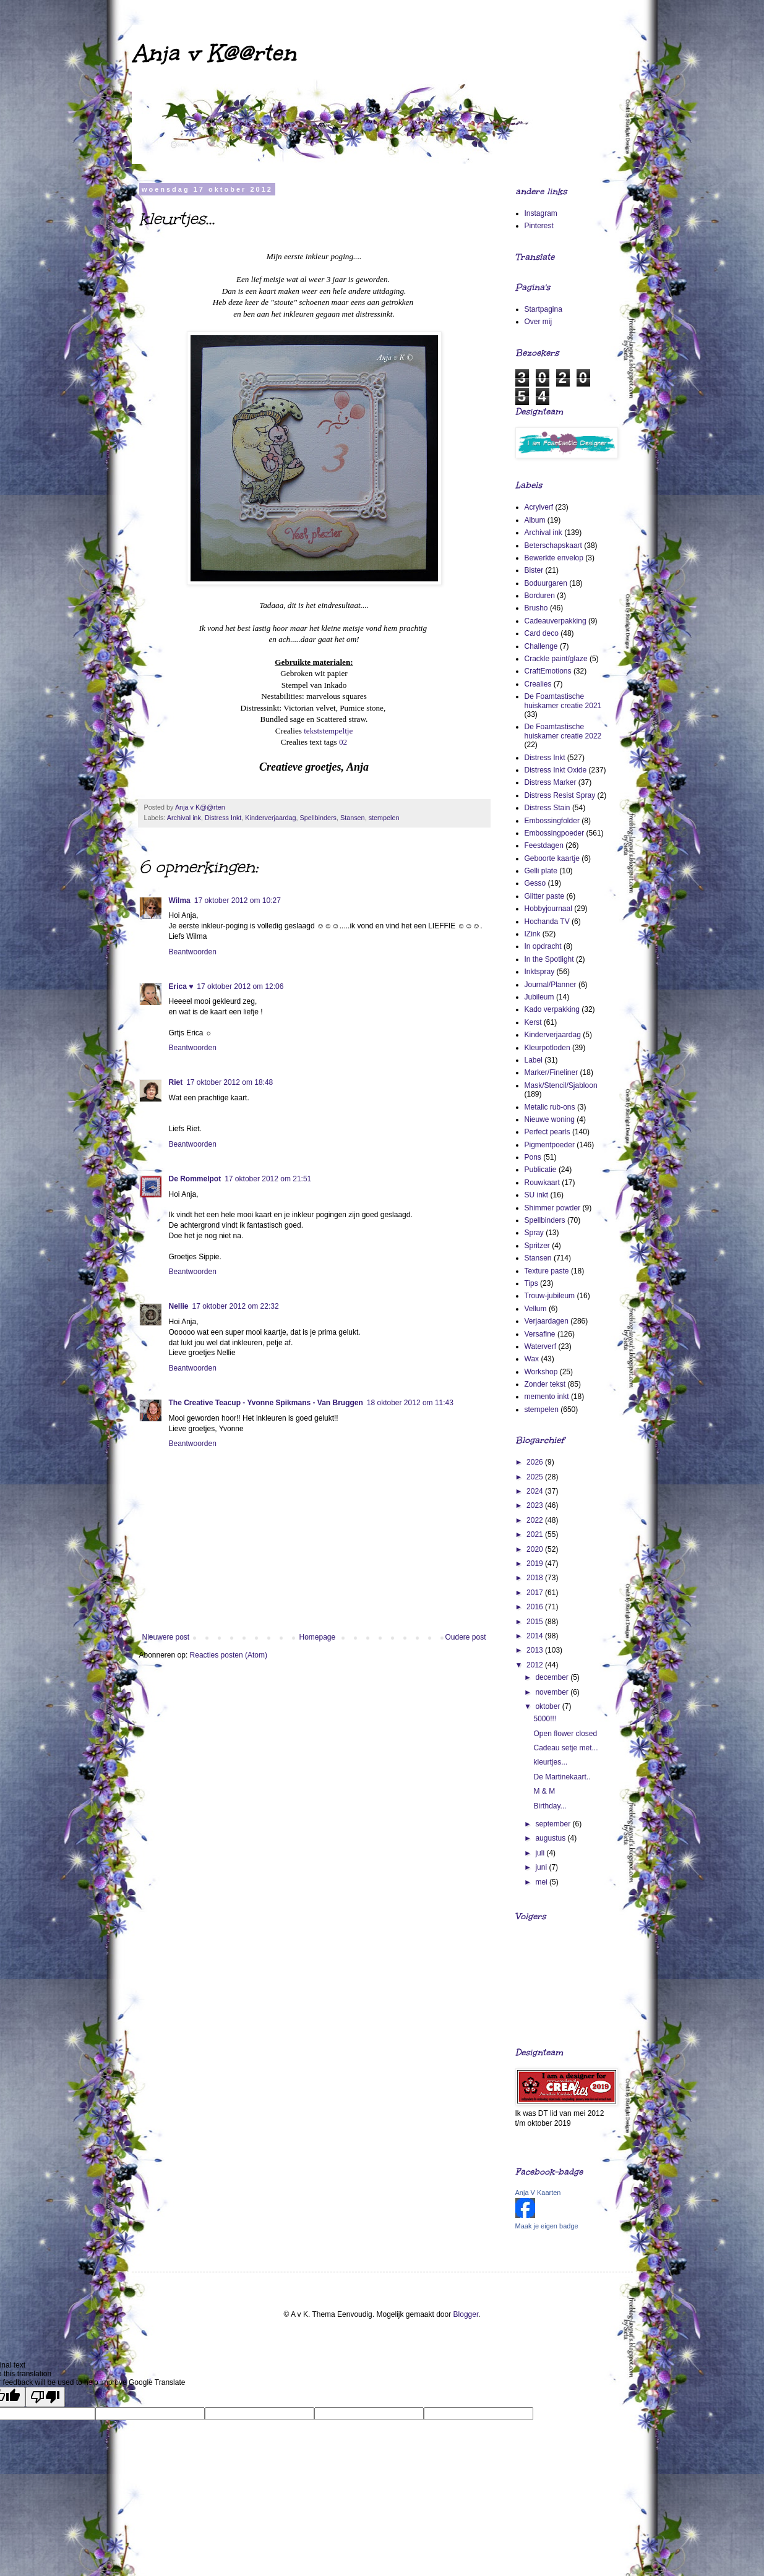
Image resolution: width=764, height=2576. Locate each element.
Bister (534, 570)
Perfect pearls (547, 1132)
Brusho (536, 608)
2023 (535, 1505)
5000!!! (544, 1718)
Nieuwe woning (550, 1119)
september (553, 1824)
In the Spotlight (549, 959)
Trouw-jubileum (550, 1295)
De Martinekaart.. (561, 1777)
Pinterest (539, 225)
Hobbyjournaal (548, 908)
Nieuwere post (166, 1637)
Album (535, 520)
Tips (531, 1283)
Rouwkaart (542, 1182)
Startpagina (543, 309)
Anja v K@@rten (214, 53)
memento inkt (547, 1396)
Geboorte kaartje (552, 858)
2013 (535, 1650)
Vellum (536, 1308)
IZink (533, 934)
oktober (548, 1706)
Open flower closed (565, 1733)
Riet (176, 1082)
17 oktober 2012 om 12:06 (240, 986)
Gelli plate (541, 871)
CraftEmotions (548, 671)
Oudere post (465, 1637)
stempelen (384, 817)
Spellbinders (318, 817)
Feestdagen (544, 845)
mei (542, 1882)
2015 (535, 1621)
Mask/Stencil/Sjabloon (561, 1085)
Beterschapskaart (553, 545)
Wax (532, 1358)
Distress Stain (547, 807)
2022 (535, 1520)
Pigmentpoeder (550, 1144)
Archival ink (184, 817)
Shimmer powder (553, 1208)
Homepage (317, 1637)
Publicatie (541, 1169)
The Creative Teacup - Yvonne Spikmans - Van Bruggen (266, 1402)
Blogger (466, 2314)
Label (534, 1060)
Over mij (538, 321)
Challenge (541, 646)
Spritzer (537, 1245)
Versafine (540, 1334)
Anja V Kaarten (538, 2192)
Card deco (542, 633)
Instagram (541, 213)
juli (540, 1853)
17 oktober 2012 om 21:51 (268, 1179)
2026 (535, 1462)
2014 (535, 1636)
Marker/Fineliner (551, 1072)
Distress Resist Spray (560, 795)
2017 (535, 1592)
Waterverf (541, 1346)
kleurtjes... (550, 1762)
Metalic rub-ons (550, 1107)
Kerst (533, 1022)
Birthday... (549, 1806)
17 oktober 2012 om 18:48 (229, 1082)
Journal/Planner (551, 984)
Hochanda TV (547, 921)
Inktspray (540, 971)
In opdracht (543, 946)
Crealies (538, 684)
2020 (535, 1549)
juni (542, 1867)
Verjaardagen (547, 1321)
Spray (534, 1232)
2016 (535, 1607)
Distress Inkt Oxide (556, 770)
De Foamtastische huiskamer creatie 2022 (563, 731)
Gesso (535, 883)
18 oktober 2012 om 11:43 (410, 1402)
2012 (535, 1665)
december (552, 1677)
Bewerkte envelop (554, 558)
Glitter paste (545, 896)
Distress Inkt (223, 817)
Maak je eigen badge (546, 2226)
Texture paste (547, 1271)
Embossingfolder (552, 820)
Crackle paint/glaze (556, 658)
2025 (535, 1477)
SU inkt (537, 1195)
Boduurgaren (546, 583)
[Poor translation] (45, 2397)
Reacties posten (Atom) (228, 1655)
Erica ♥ (181, 986)
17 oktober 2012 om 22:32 (235, 1306)
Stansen (352, 817)
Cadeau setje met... (565, 1748)
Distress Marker (551, 782)
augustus (551, 1838)
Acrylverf (539, 507)
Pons (533, 1157)
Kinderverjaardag (270, 817)
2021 (535, 1534)
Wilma (180, 900)
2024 (535, 1491)
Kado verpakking (552, 1009)
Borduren (540, 595)
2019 (535, 1563)
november (552, 1692)
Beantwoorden (193, 952)
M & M (544, 1791)
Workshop (541, 1371)
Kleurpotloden (547, 1047)
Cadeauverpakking (555, 621)
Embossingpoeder (555, 833)
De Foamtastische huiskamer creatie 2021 (563, 700)
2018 (535, 1577)
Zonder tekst (545, 1384)
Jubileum (539, 997)
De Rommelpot (195, 1179)
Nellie (179, 1306)
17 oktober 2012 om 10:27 (237, 900)
